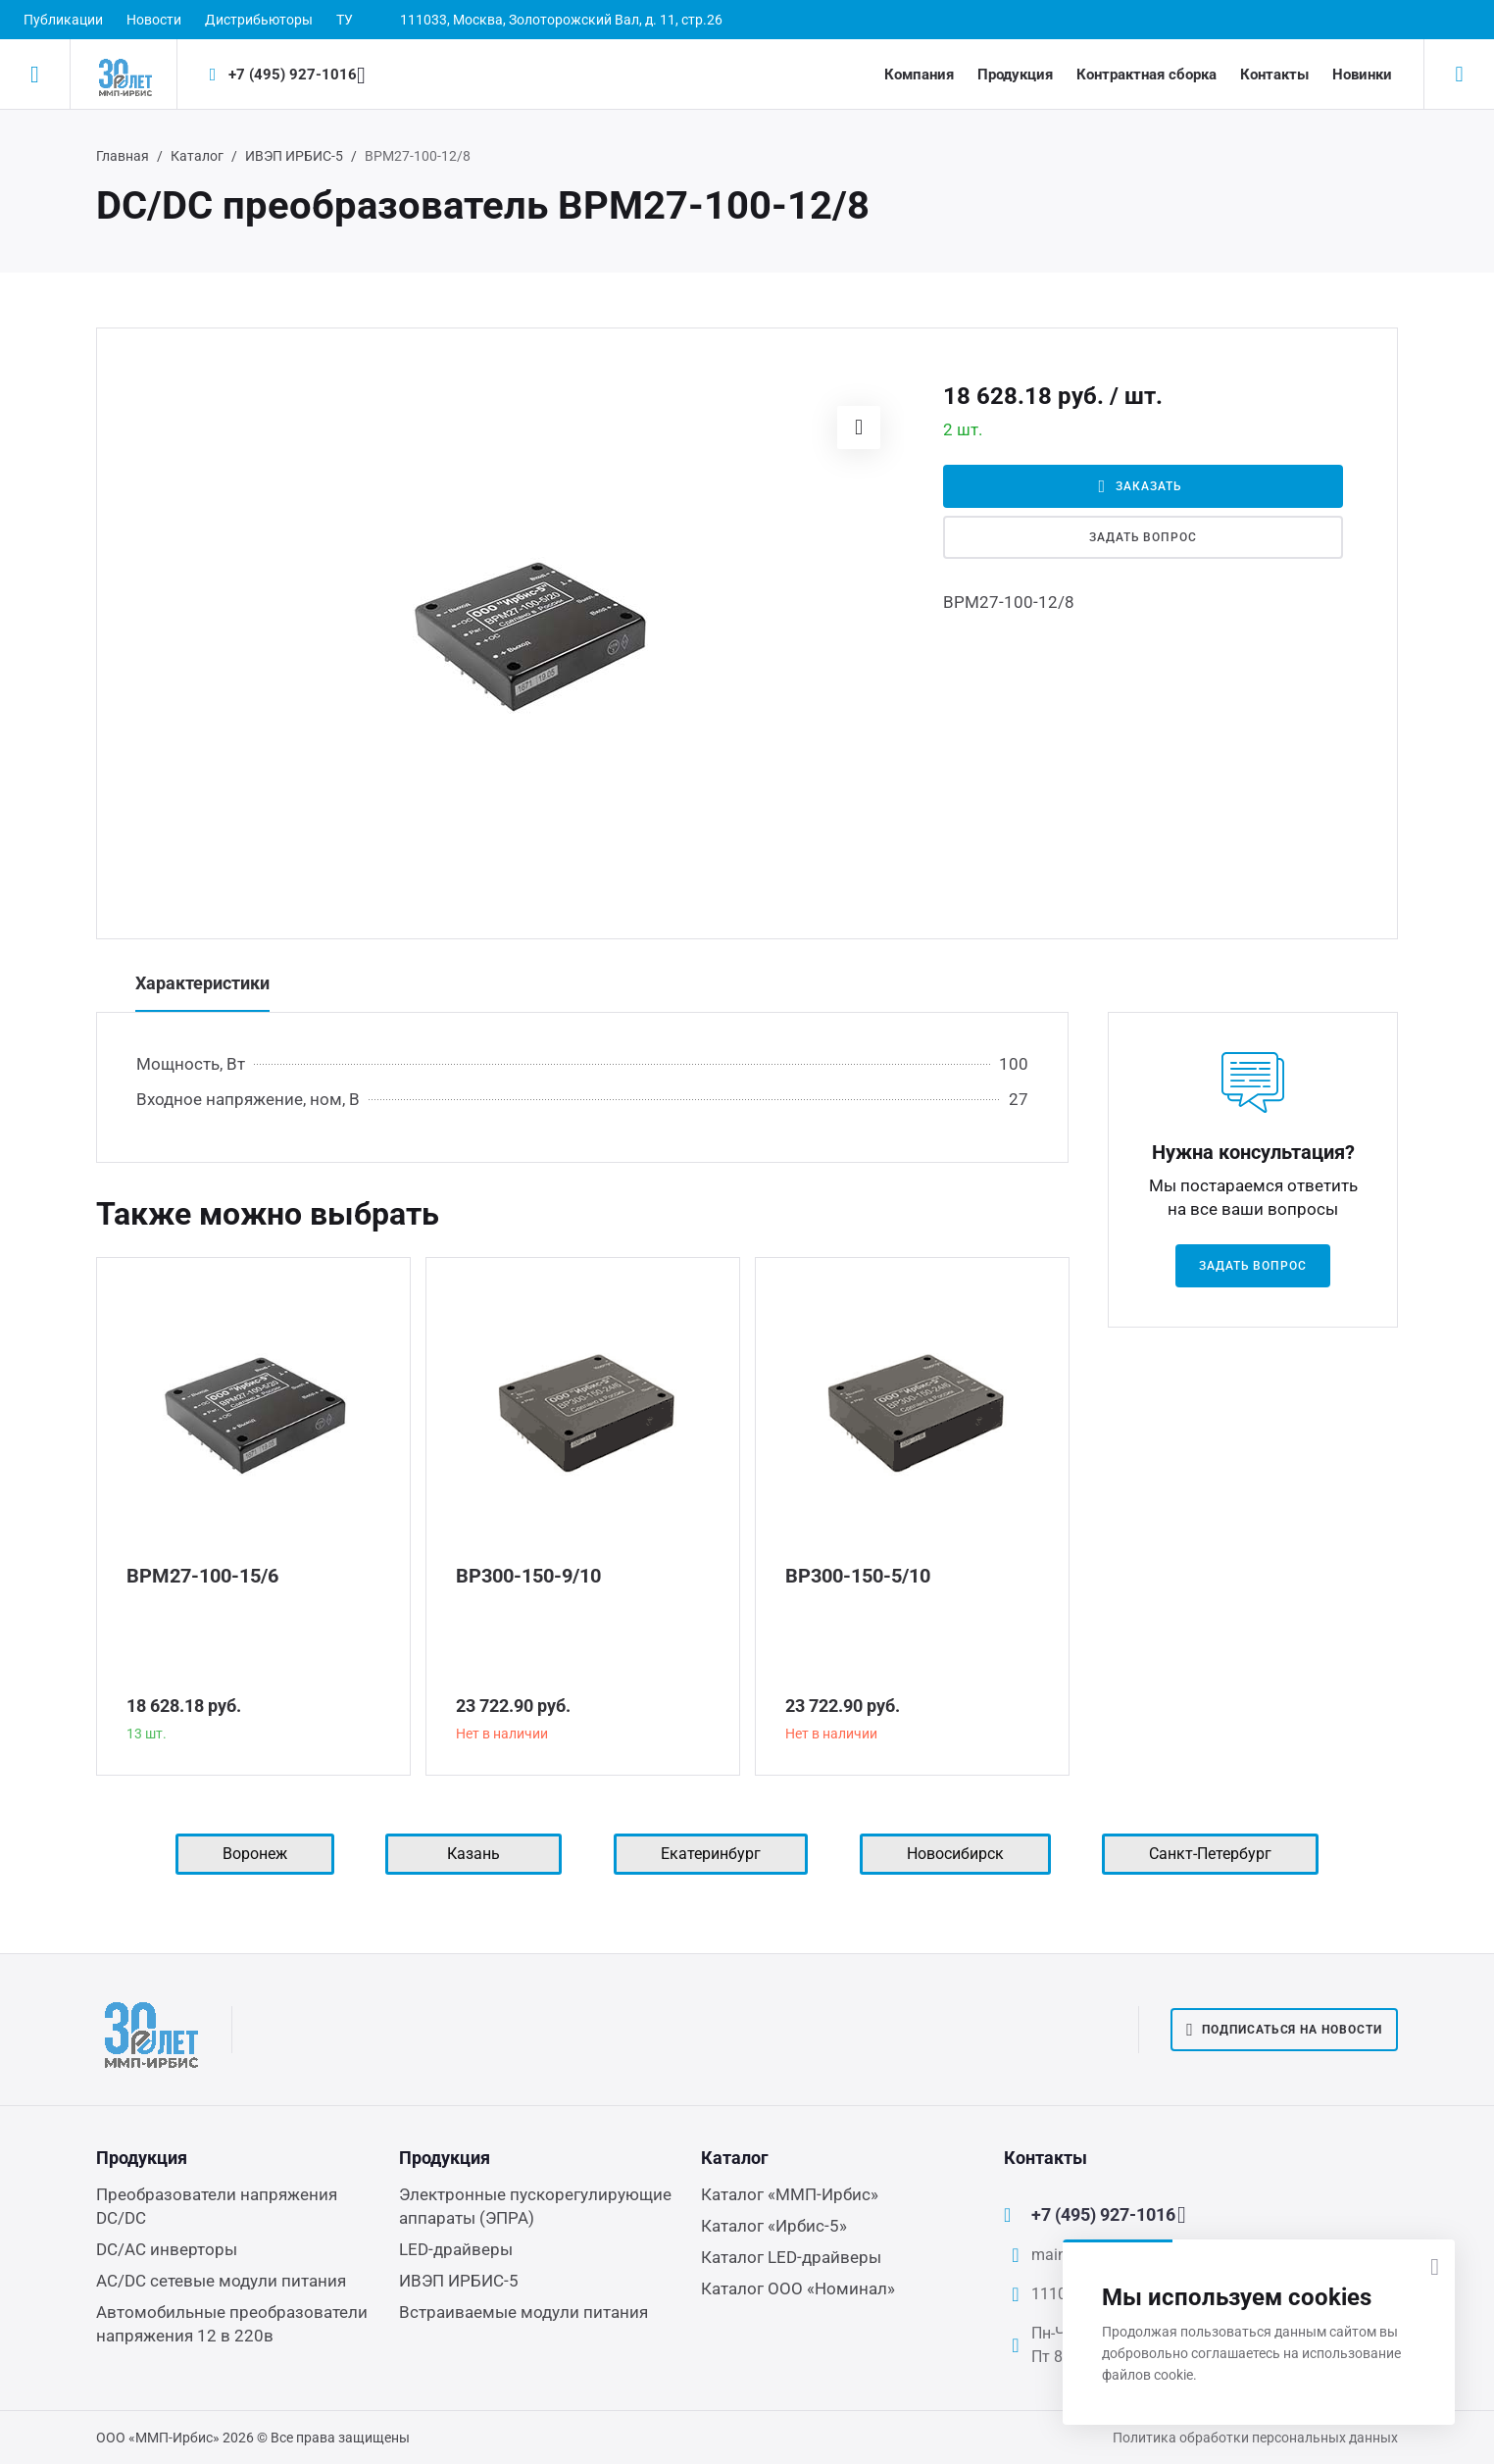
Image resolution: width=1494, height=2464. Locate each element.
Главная (122, 156)
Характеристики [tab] (202, 983)
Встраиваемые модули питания (523, 2312)
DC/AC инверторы (166, 2249)
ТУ (344, 19)
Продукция (1015, 74)
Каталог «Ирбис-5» (774, 2226)
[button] (858, 427)
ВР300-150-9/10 (528, 1575)
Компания (919, 74)
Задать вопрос (1143, 537)
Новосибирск (955, 1853)
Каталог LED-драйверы (791, 2257)
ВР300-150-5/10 (857, 1575)
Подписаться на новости (1284, 2029)
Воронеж (255, 1853)
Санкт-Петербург (1210, 1853)
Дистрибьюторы (259, 19)
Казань (473, 1853)
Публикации (63, 19)
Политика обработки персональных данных (1255, 2437)
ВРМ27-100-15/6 (202, 1575)
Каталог (197, 156)
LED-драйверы (456, 2249)
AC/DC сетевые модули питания (221, 2280)
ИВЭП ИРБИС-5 (294, 156)
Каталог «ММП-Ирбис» (789, 2194)
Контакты (1274, 74)
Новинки (1362, 74)
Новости (153, 19)
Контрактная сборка (1146, 74)
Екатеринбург (711, 1853)
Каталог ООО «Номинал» (798, 2288)
